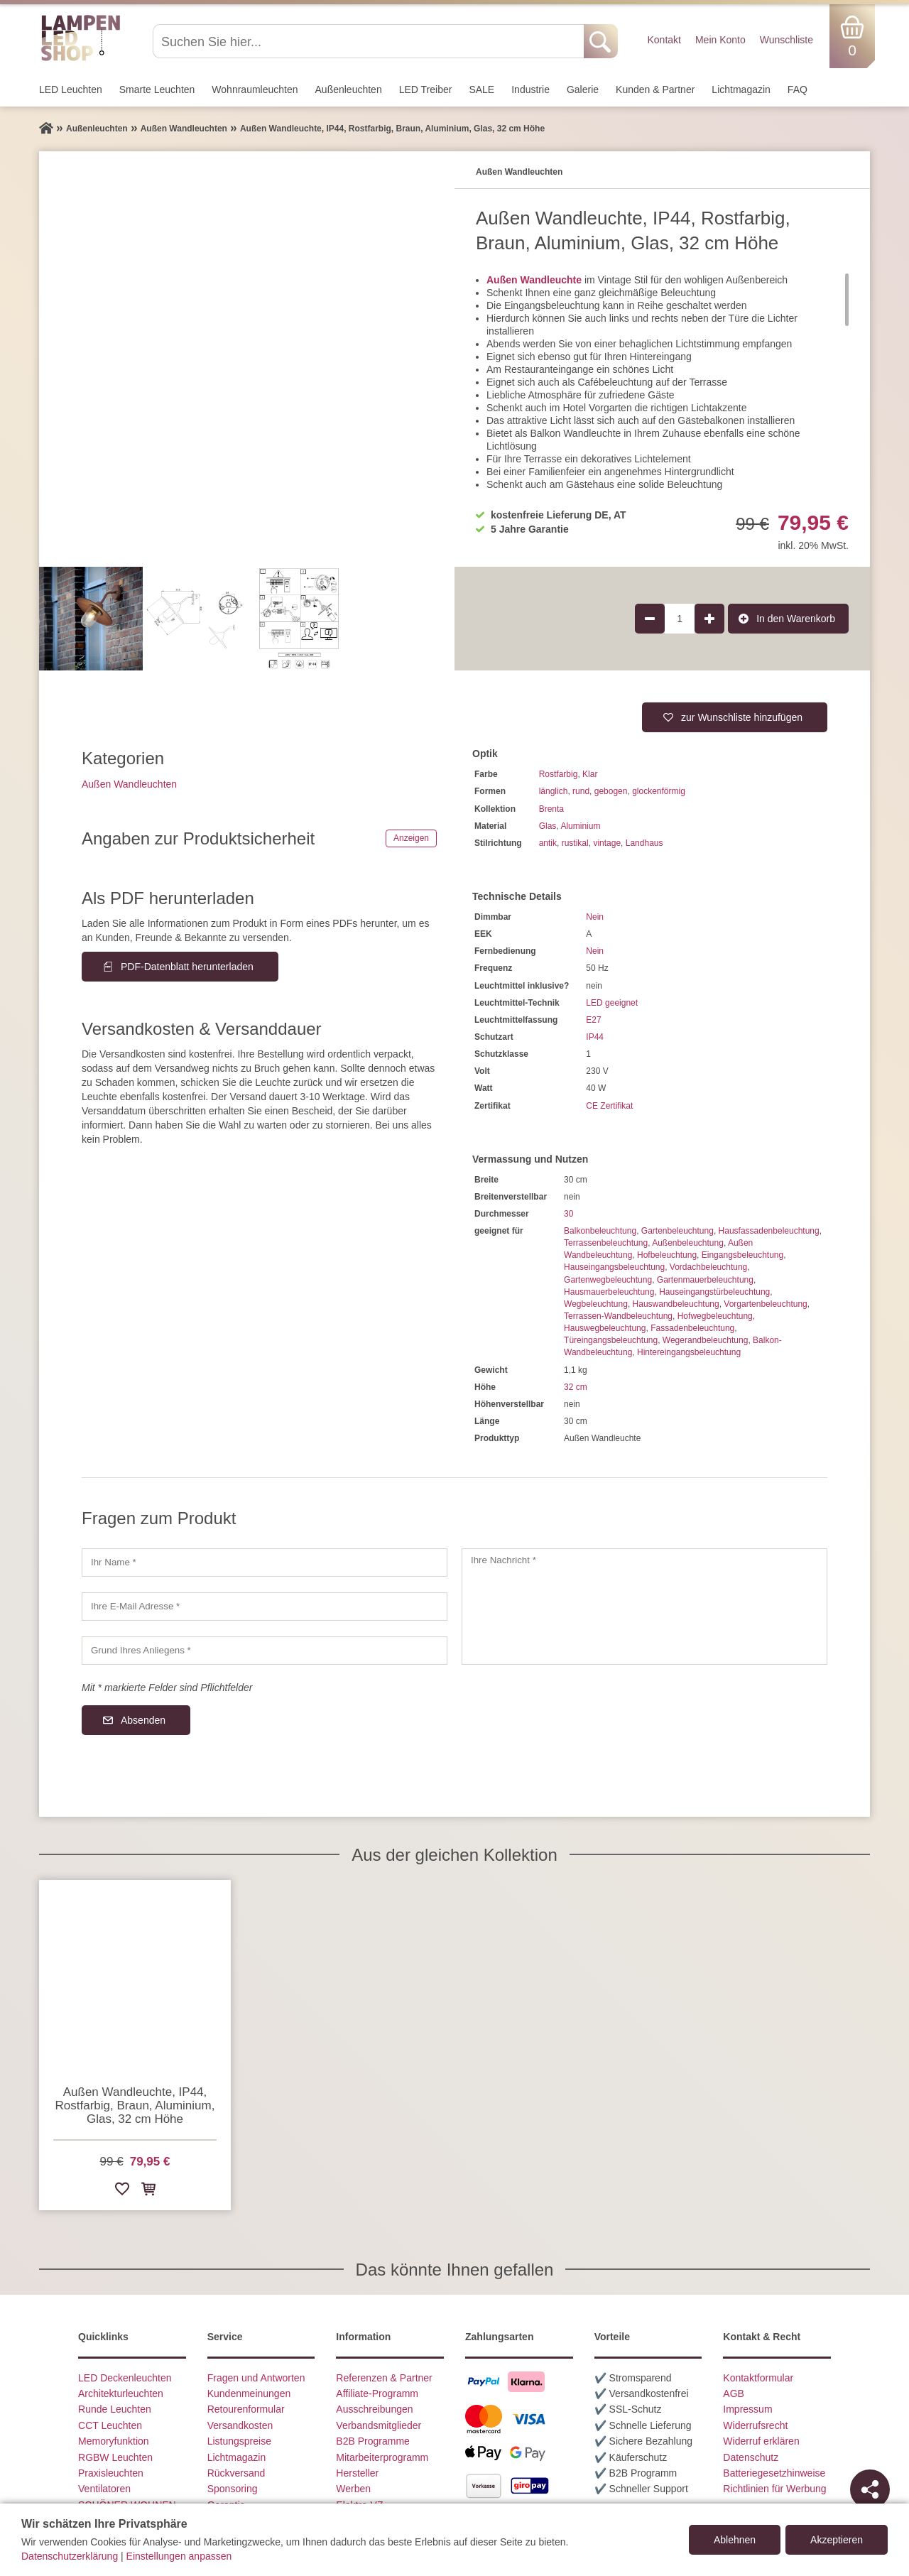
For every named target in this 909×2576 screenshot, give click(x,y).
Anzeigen (411, 838)
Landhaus (644, 843)
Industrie (530, 89)
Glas (548, 826)
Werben (353, 2488)
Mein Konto (720, 39)
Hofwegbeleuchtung (715, 1316)
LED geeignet (612, 1003)
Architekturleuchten (120, 2393)
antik (548, 843)
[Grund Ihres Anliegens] (264, 1650)
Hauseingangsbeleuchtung (614, 1267)
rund (580, 791)
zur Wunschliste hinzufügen (741, 717)
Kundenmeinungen (249, 2393)
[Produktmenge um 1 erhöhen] (709, 619)
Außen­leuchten (348, 89)
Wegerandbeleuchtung (706, 1340)
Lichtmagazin (741, 89)
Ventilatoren (104, 2488)
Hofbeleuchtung (667, 1255)
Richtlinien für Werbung (774, 2488)
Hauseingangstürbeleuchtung (714, 1292)
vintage (607, 843)
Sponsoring (232, 2488)
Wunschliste (786, 39)
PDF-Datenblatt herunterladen (187, 966)
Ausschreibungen (374, 2409)
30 (568, 1214)
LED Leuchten (70, 89)
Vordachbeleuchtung (708, 1267)
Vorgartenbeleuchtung (765, 1304)
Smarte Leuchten (157, 89)
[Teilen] (870, 2489)
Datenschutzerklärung (69, 2556)
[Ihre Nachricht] (644, 1606)
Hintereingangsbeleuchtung (689, 1352)
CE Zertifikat (609, 1106)
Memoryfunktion (113, 2441)
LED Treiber (425, 89)
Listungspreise (239, 2441)
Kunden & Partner (655, 89)
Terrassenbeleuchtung (606, 1243)
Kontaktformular (758, 2378)
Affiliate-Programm (377, 2393)
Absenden (143, 1720)
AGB (733, 2393)
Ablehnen (735, 2539)
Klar (589, 774)
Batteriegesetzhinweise (774, 2473)
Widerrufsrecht (755, 2425)
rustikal (575, 843)
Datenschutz (750, 2457)
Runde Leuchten (114, 2409)
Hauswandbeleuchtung (676, 1304)
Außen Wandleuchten (129, 784)
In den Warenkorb (795, 618)
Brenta (551, 809)
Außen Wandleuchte (534, 280)
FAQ (797, 89)
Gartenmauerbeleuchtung (705, 1280)
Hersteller (357, 2473)
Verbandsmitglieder (378, 2425)
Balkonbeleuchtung (600, 1231)
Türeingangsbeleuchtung (611, 1340)
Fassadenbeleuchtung (692, 1328)
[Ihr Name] (264, 1562)
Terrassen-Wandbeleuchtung (618, 1316)
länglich (553, 791)
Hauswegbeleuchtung (605, 1328)
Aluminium (580, 826)
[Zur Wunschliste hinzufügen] (122, 2191)
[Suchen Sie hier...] (370, 41)
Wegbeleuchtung (596, 1304)
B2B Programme (372, 2441)
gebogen (611, 791)
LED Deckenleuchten (125, 2378)
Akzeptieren (836, 2539)
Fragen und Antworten (256, 2378)
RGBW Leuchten (115, 2457)
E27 (593, 1020)
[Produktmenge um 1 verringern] (650, 619)
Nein (595, 917)
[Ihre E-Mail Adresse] (264, 1606)
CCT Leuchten (110, 2425)
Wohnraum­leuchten (255, 89)
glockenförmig (658, 791)
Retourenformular (246, 2409)
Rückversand (236, 2473)
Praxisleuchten (110, 2473)
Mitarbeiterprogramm (382, 2457)
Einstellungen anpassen (179, 2556)
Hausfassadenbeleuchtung (769, 1231)
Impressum (747, 2409)
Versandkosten (240, 2425)
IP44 (595, 1037)
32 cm (575, 1387)
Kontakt (663, 39)
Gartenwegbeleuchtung (608, 1280)
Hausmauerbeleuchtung (609, 1292)
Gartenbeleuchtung (677, 1231)
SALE (481, 89)
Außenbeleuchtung (688, 1243)
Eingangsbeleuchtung (742, 1255)
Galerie (583, 89)
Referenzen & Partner (384, 2378)
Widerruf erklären (761, 2441)
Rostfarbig (558, 774)
